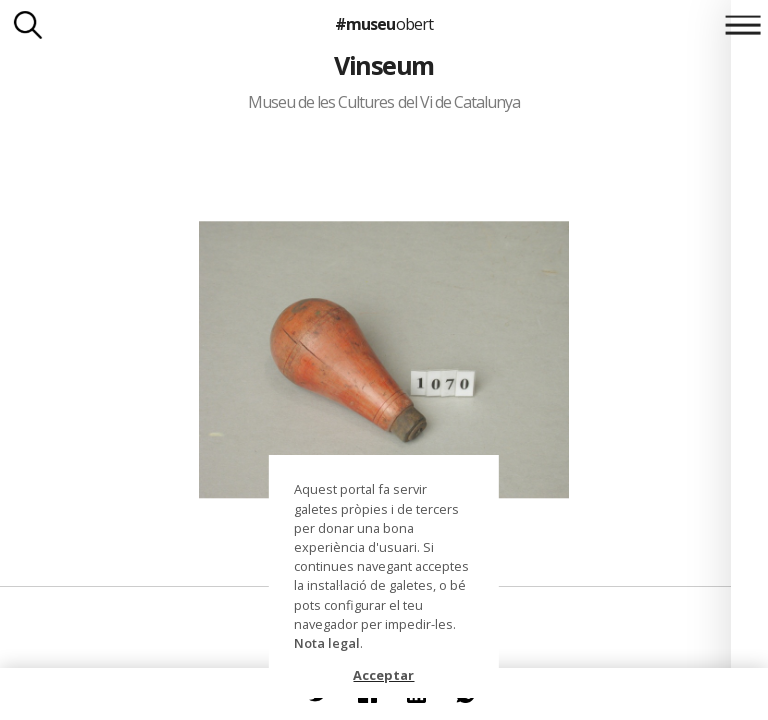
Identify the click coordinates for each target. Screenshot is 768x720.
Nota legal (327, 643)
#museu (383, 24)
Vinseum (383, 65)
